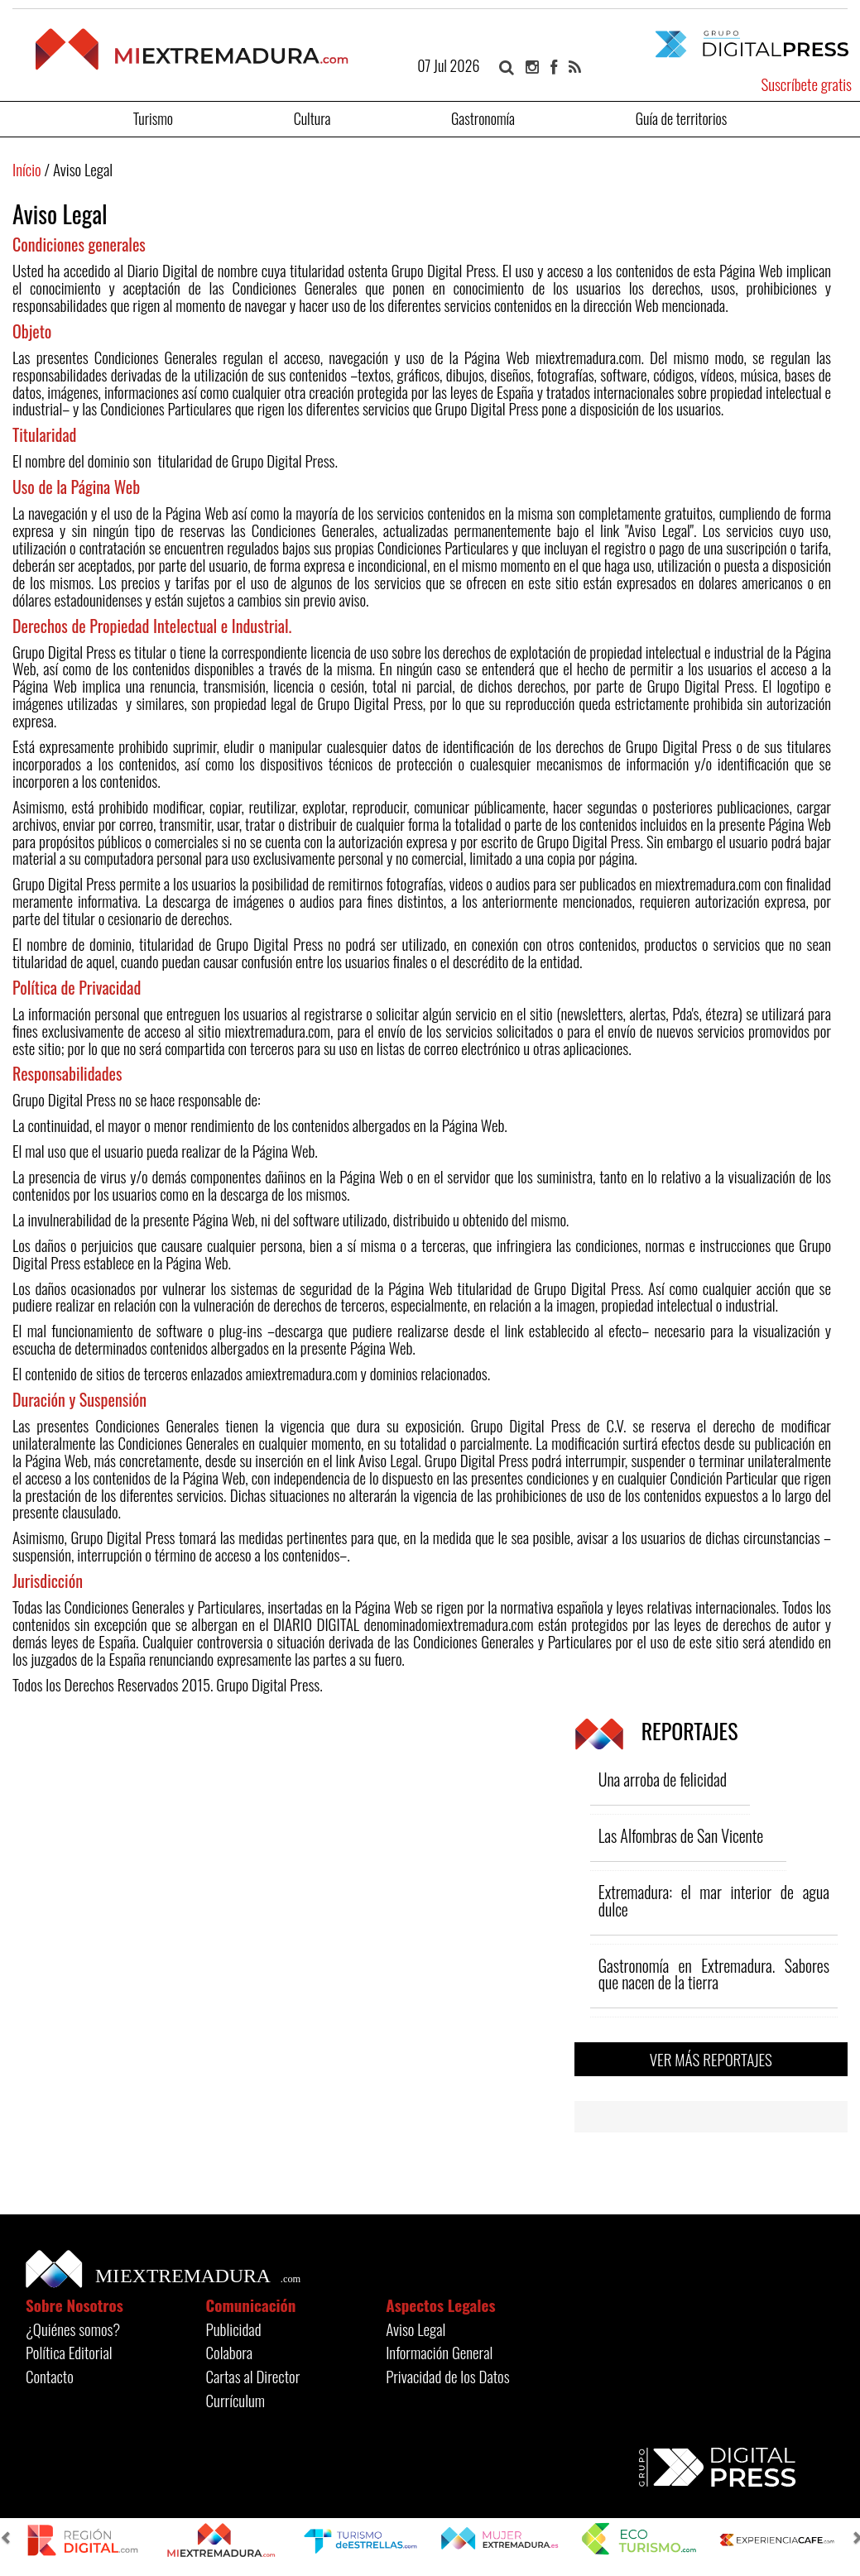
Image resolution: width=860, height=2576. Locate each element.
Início (26, 168)
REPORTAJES (656, 1731)
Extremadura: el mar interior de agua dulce (713, 1900)
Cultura (312, 117)
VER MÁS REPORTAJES (711, 2058)
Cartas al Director (253, 2375)
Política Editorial (69, 2351)
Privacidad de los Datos (447, 2375)
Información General (439, 2351)
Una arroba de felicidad (662, 1779)
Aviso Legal (415, 2328)
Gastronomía (483, 117)
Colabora (229, 2351)
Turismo (153, 117)
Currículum (236, 2399)
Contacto (50, 2375)
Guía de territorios (682, 117)
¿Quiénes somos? (73, 2328)
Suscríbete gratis (806, 83)
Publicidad (234, 2328)
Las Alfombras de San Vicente (681, 1835)
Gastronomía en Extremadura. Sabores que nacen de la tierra (713, 1974)
